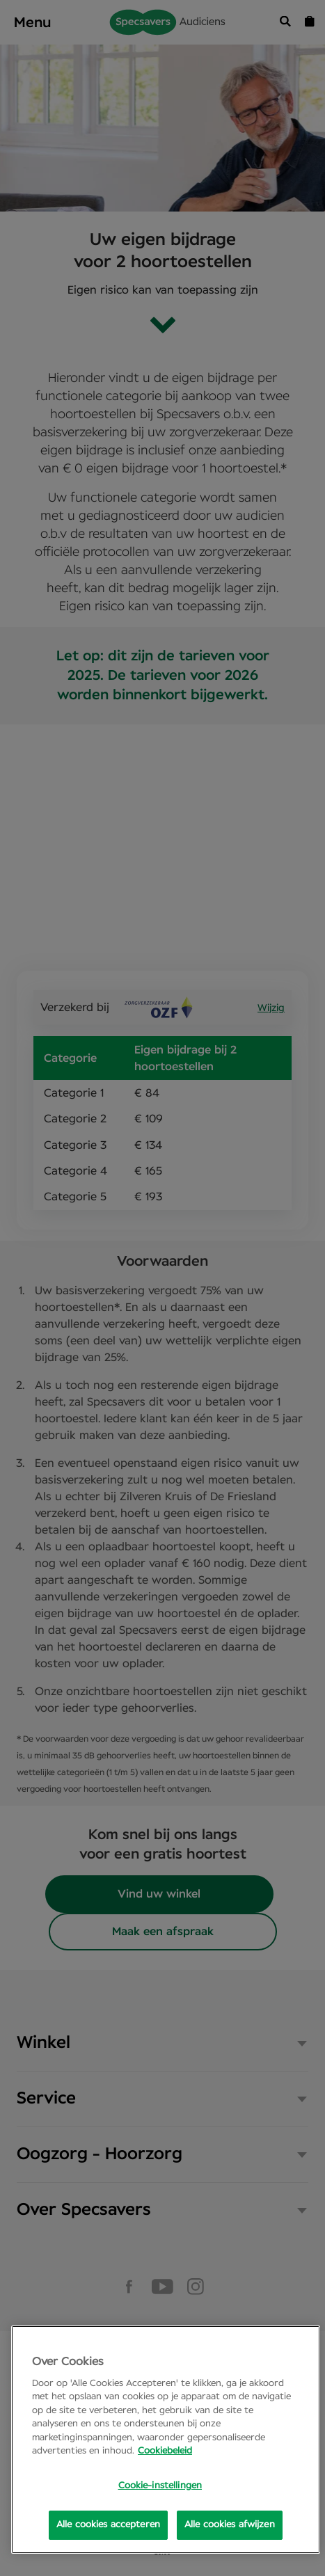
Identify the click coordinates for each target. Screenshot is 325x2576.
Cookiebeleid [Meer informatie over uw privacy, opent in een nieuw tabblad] (165, 2451)
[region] (165, 2439)
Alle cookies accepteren (108, 2524)
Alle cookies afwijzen (229, 2524)
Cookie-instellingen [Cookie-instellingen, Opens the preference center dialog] (160, 2485)
